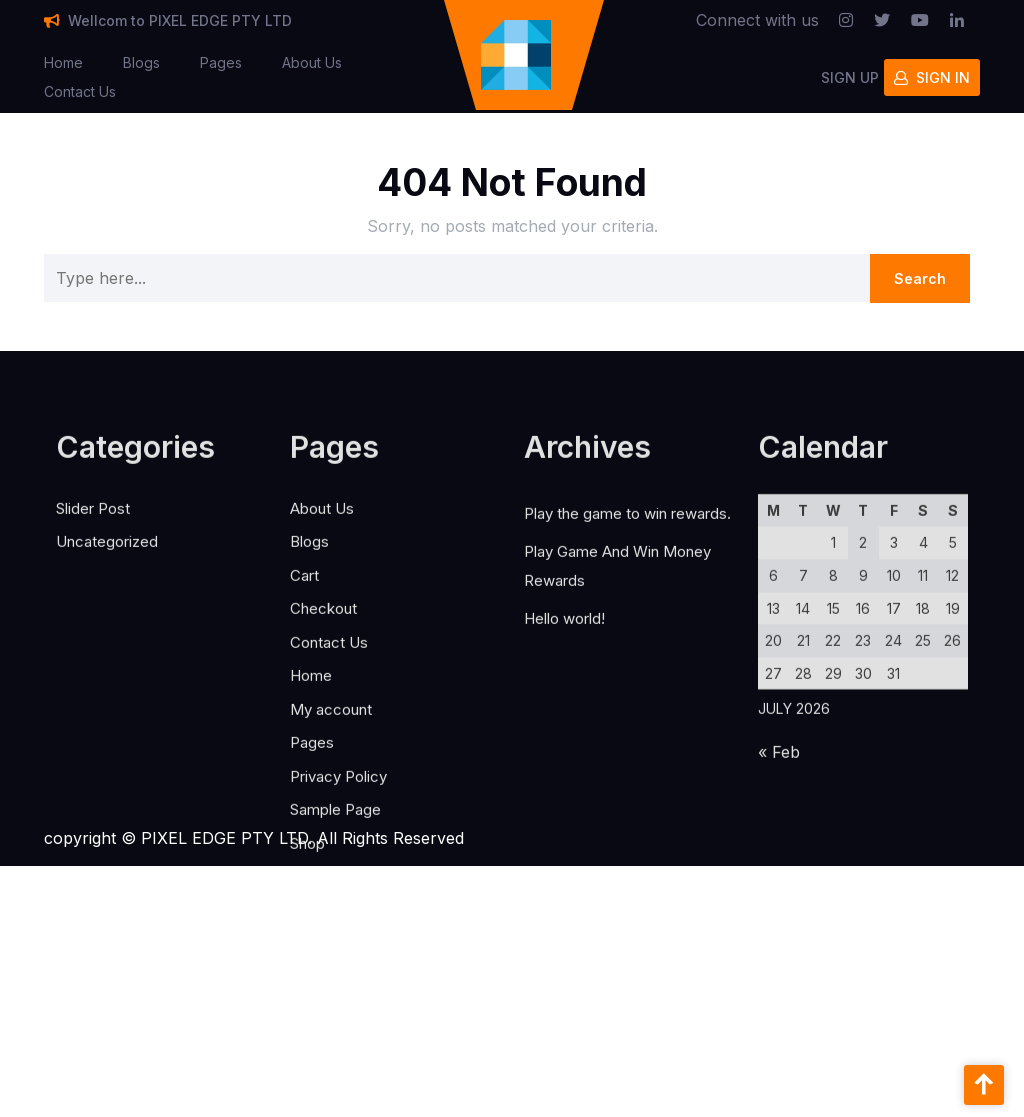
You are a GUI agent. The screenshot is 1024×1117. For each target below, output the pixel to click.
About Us (312, 58)
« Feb (779, 854)
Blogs (141, 58)
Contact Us (80, 87)
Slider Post (93, 609)
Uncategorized (107, 642)
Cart (304, 676)
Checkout (323, 709)
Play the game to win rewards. (627, 614)
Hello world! (564, 719)
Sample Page (335, 910)
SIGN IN (932, 72)
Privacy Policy (338, 877)
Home (63, 58)
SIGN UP (850, 72)
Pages (221, 58)
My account (331, 810)
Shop (307, 944)
